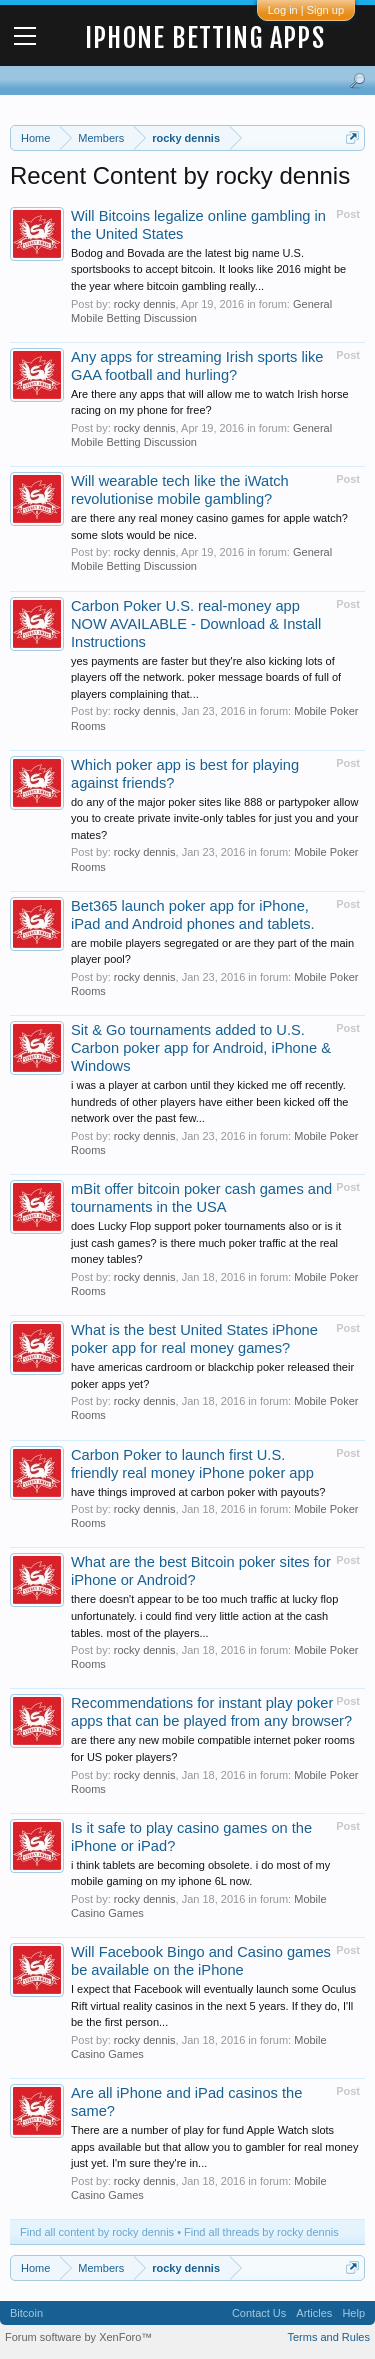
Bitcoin (26, 2313)
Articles (314, 2313)
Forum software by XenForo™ (78, 2337)
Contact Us (259, 2313)
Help (353, 2313)
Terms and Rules (328, 2337)
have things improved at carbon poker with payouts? (198, 1492)
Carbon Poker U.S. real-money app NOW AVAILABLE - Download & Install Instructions (196, 624)
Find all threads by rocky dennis (261, 2232)
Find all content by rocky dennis (97, 2232)
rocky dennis (145, 304)
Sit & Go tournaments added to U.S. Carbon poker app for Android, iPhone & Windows (201, 1048)
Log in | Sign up (306, 10)
